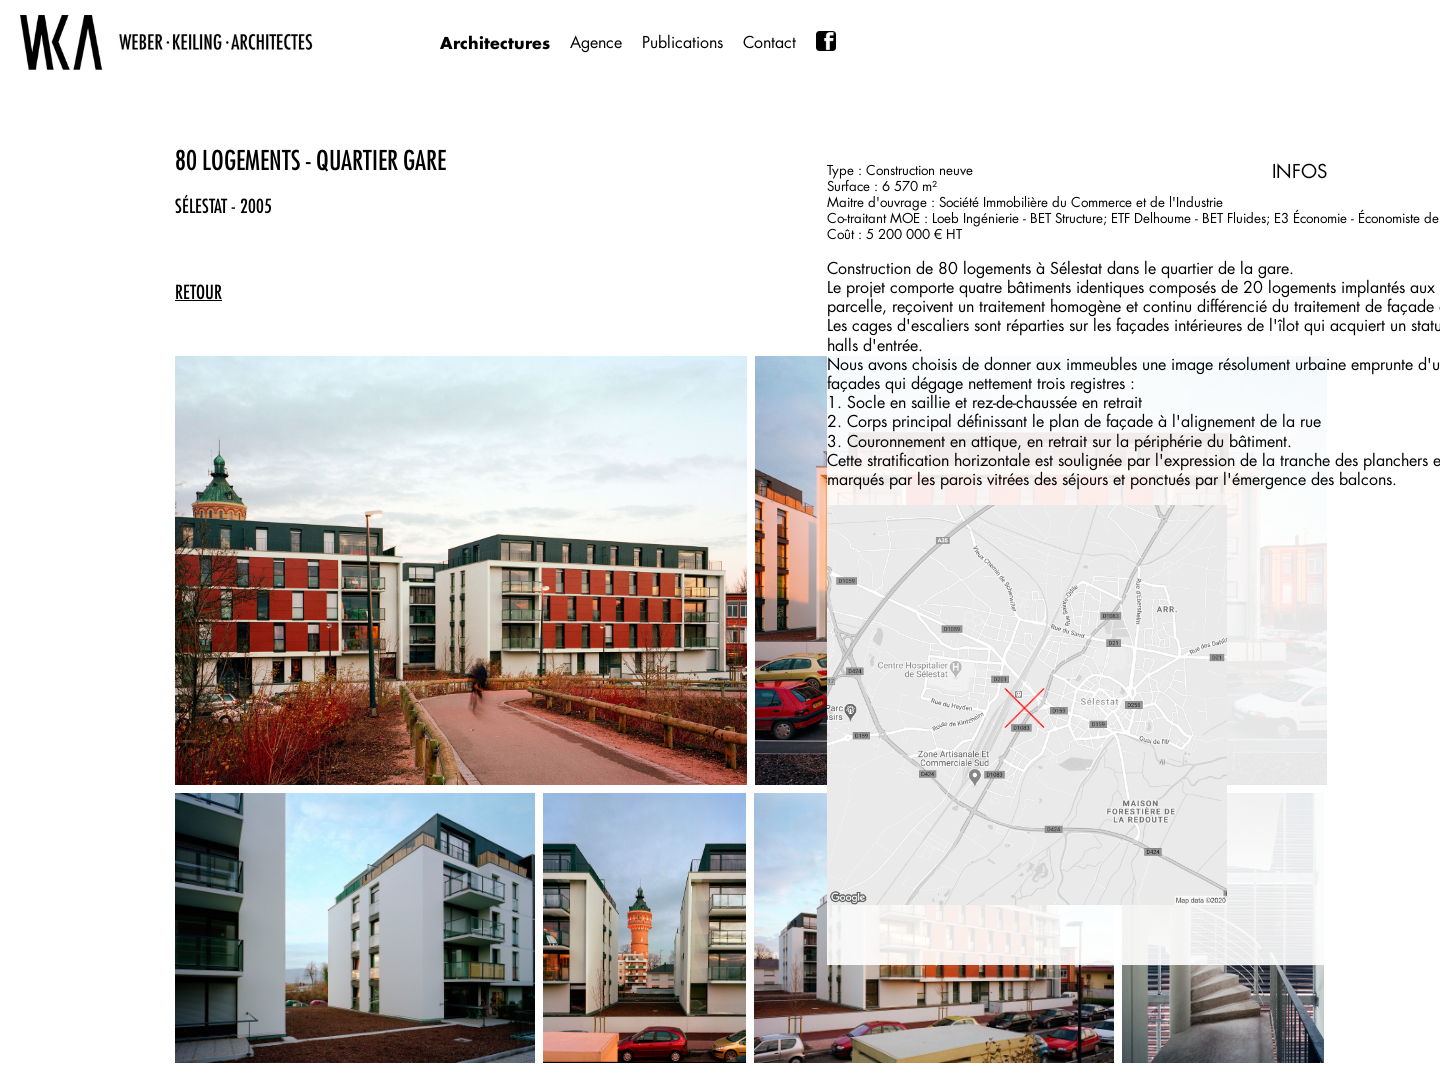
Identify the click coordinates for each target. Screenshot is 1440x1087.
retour (198, 292)
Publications (682, 42)
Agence (596, 42)
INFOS (1299, 171)
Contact (769, 42)
